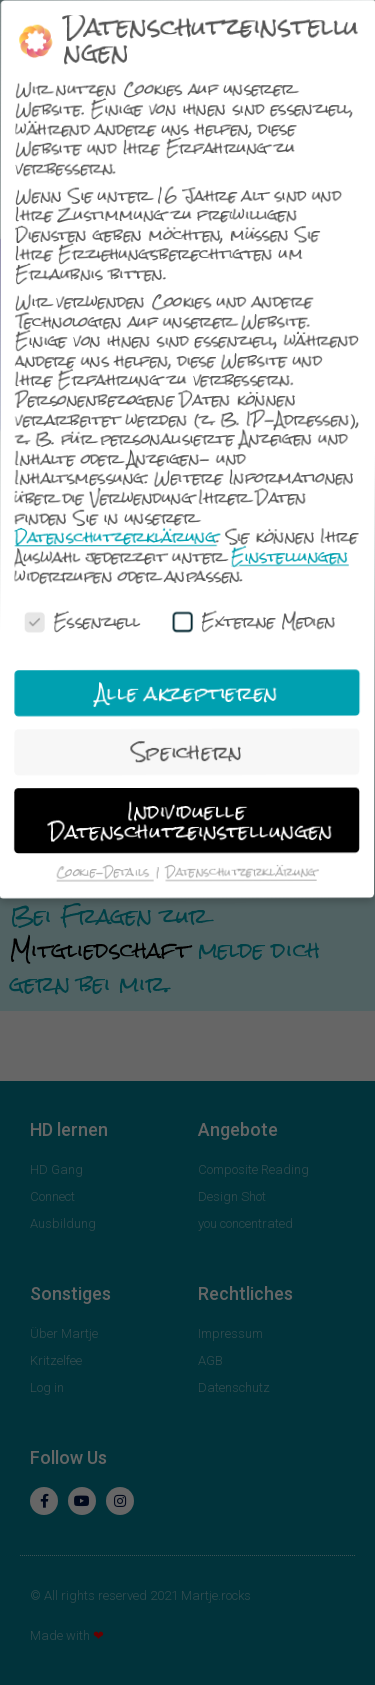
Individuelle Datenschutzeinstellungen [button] (194, 821)
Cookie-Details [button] (108, 873)
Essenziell (83, 621)
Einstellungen (291, 557)
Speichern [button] (189, 752)
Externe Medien (255, 622)
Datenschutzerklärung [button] (244, 873)
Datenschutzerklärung (116, 536)
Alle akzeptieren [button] (189, 693)
